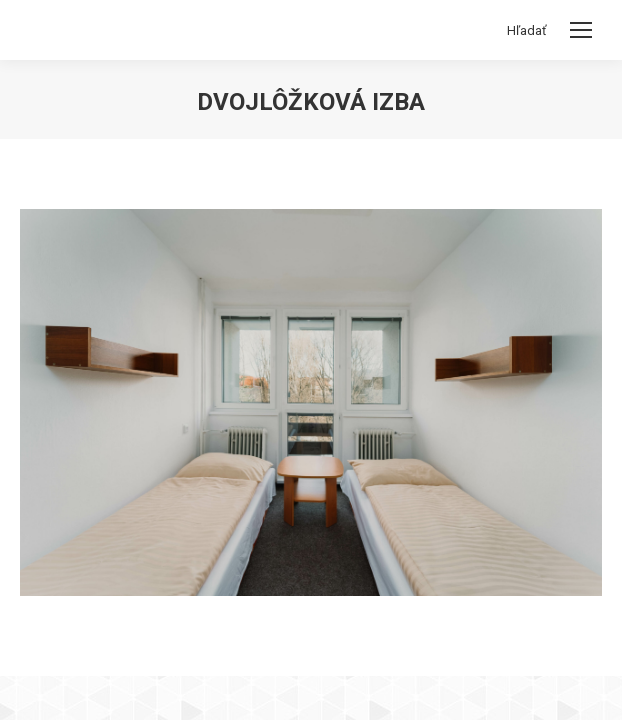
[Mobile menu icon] (581, 30)
